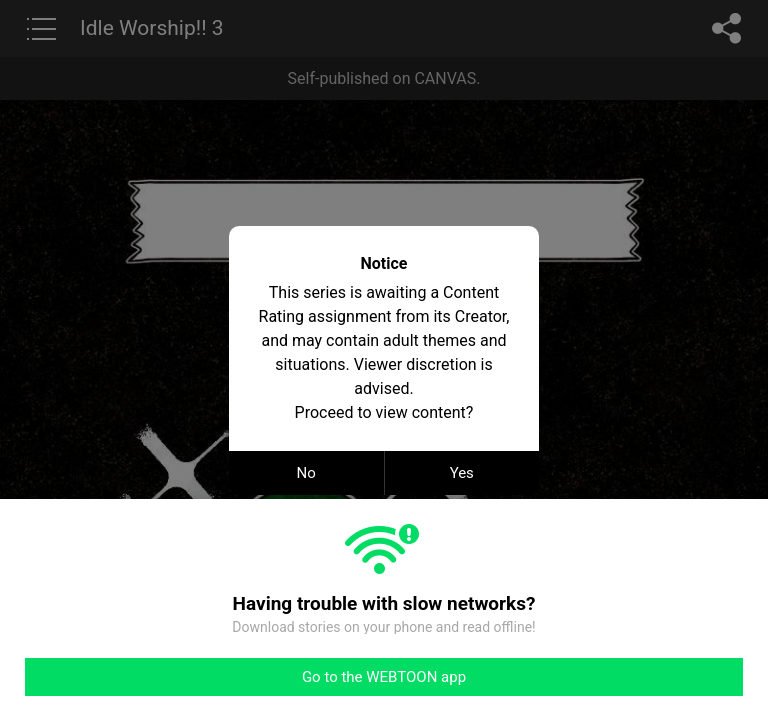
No (306, 473)
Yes (462, 473)
